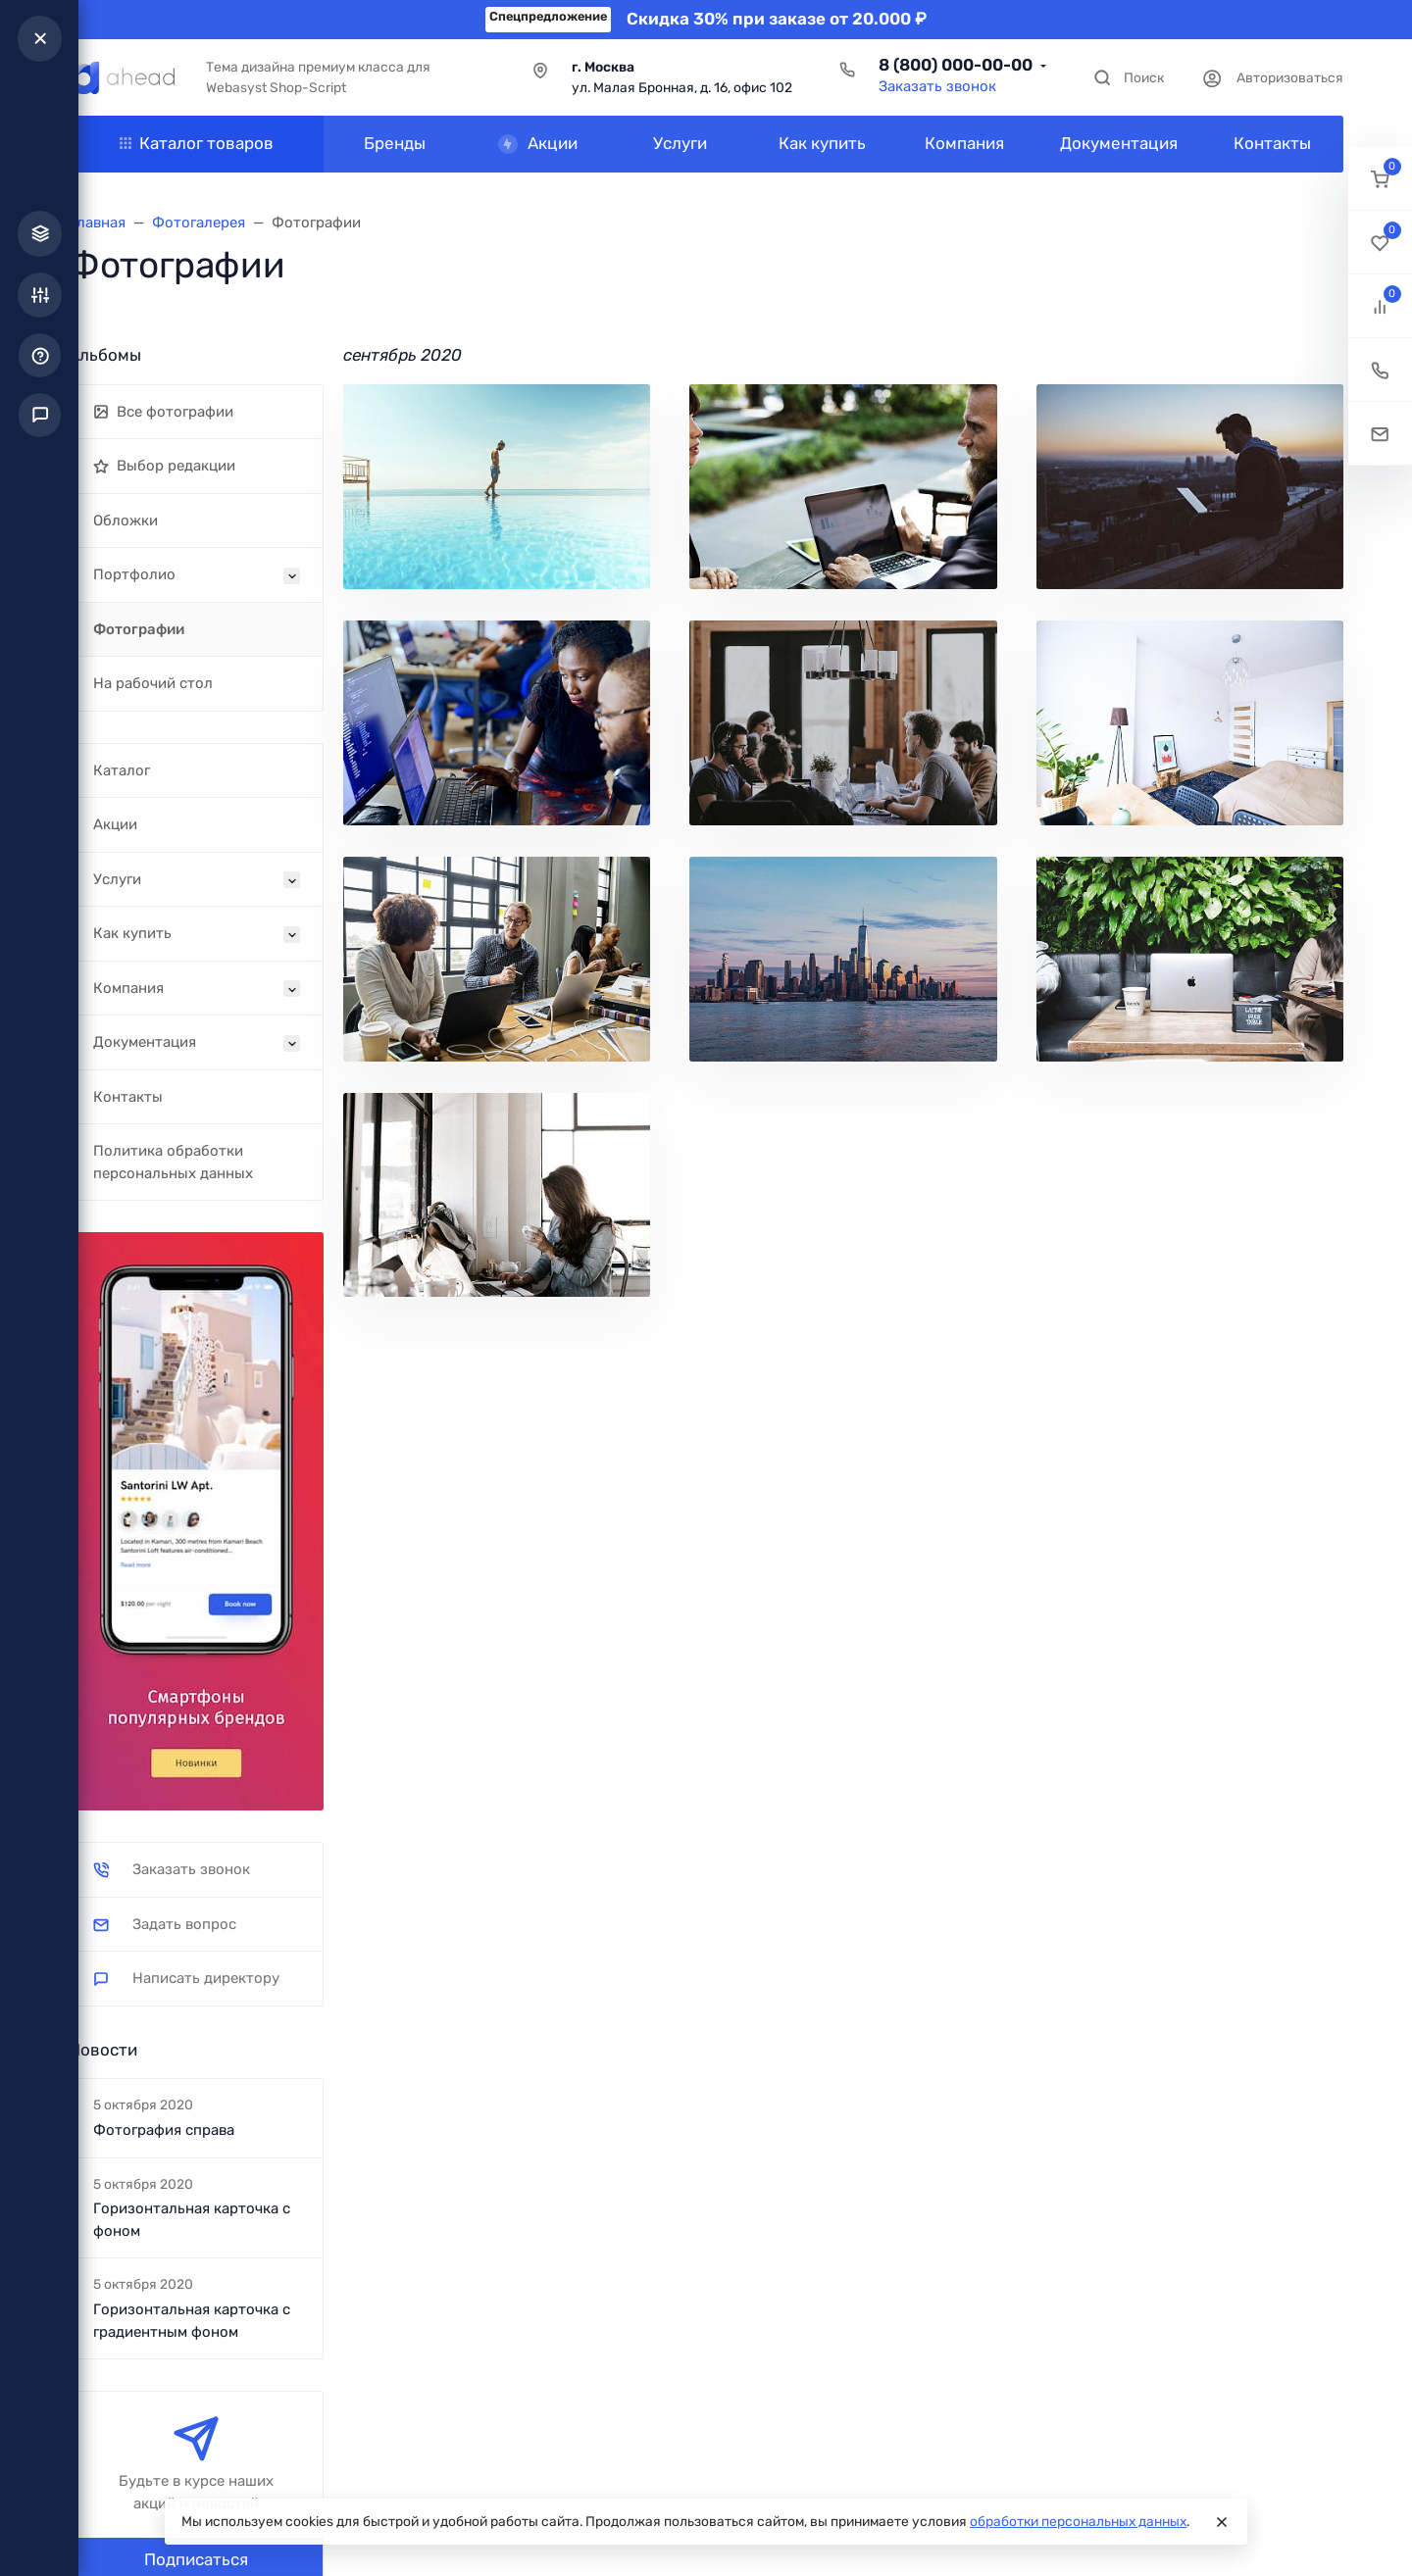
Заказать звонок (937, 86)
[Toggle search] (1128, 78)
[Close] (1221, 2522)
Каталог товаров (197, 143)
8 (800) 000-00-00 (956, 64)
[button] (1380, 179)
